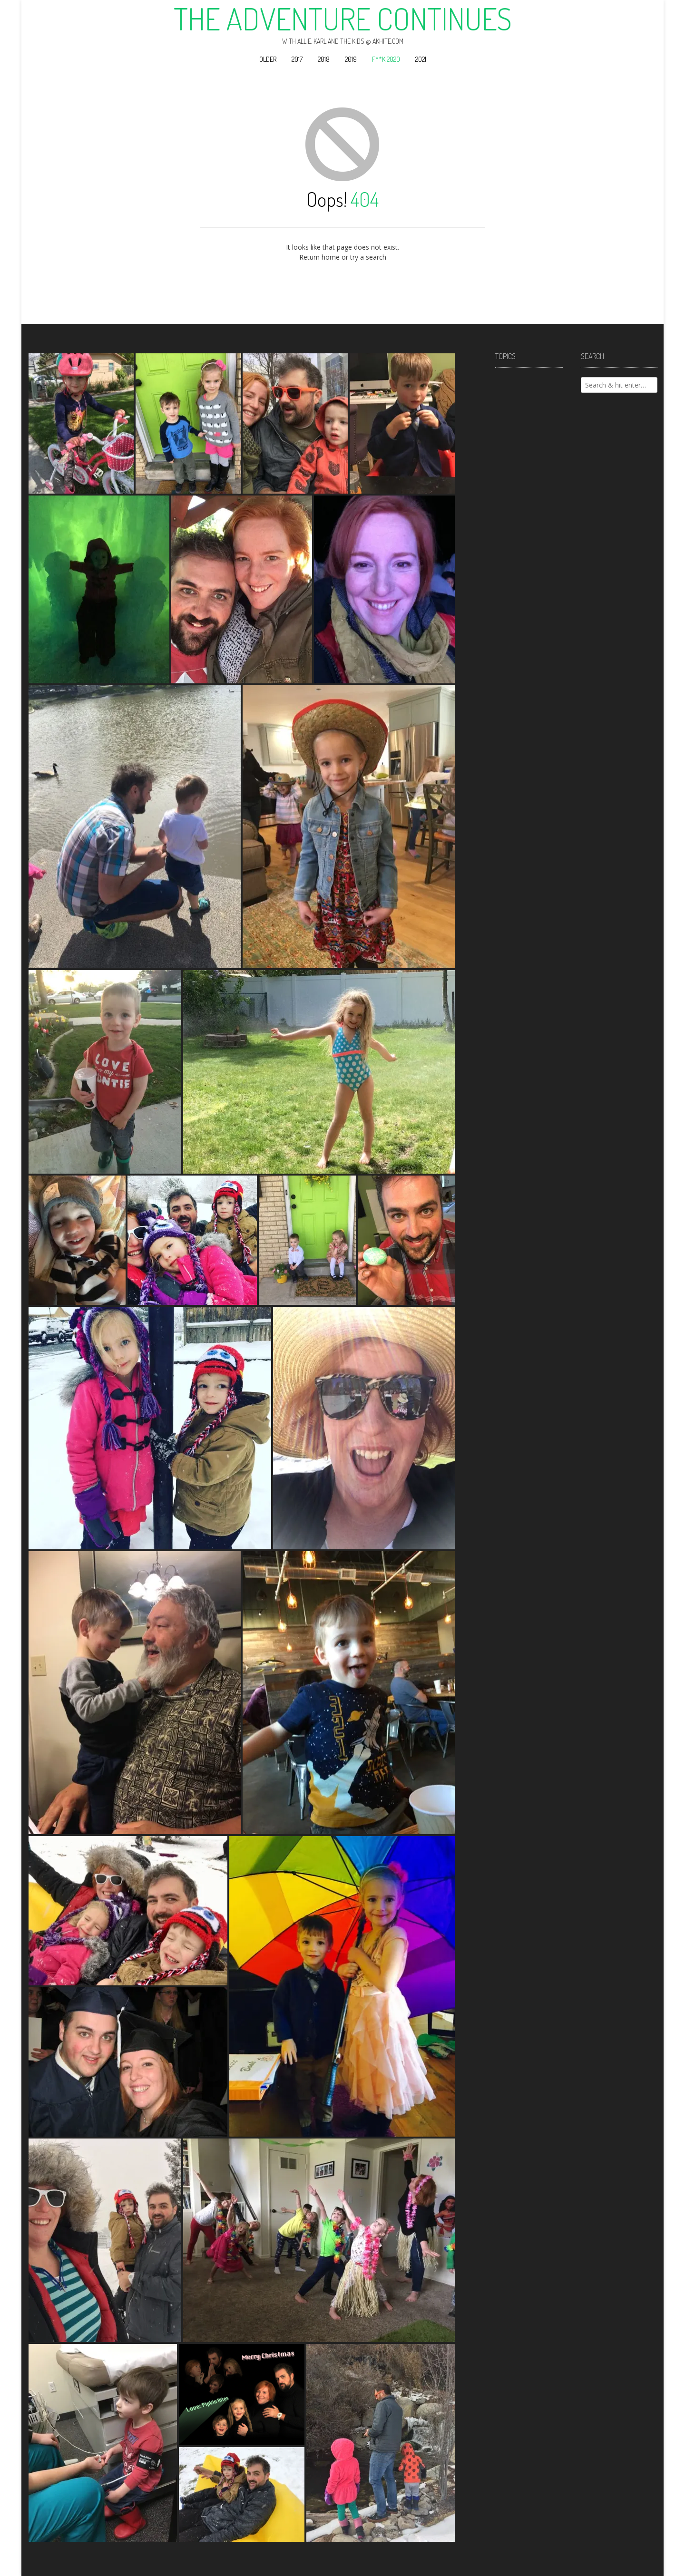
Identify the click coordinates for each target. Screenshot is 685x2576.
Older (267, 59)
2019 (351, 59)
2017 (297, 59)
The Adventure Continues (343, 18)
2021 (420, 59)
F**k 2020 (386, 59)
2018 (324, 59)
